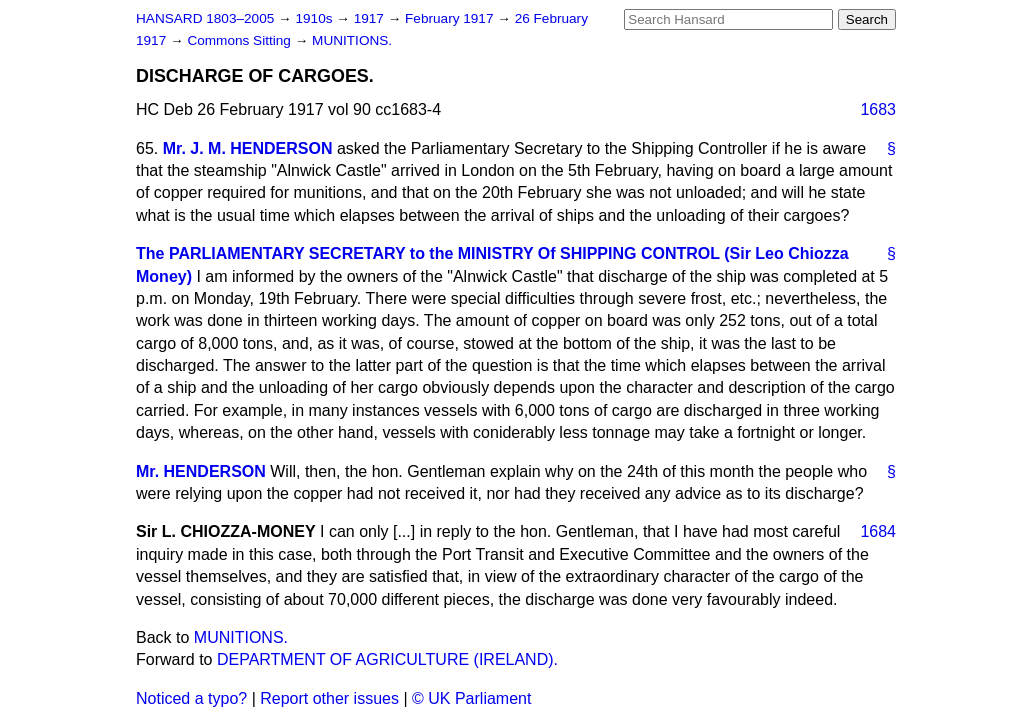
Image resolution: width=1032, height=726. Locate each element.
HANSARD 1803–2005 (205, 18)
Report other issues (329, 698)
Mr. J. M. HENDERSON (248, 148)
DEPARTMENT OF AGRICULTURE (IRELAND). (387, 659)
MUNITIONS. (352, 40)
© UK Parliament (471, 698)
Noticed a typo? (191, 698)
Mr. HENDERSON (201, 471)
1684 (878, 531)
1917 (371, 18)
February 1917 (451, 18)
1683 (878, 109)
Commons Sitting (240, 40)
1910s (315, 18)
